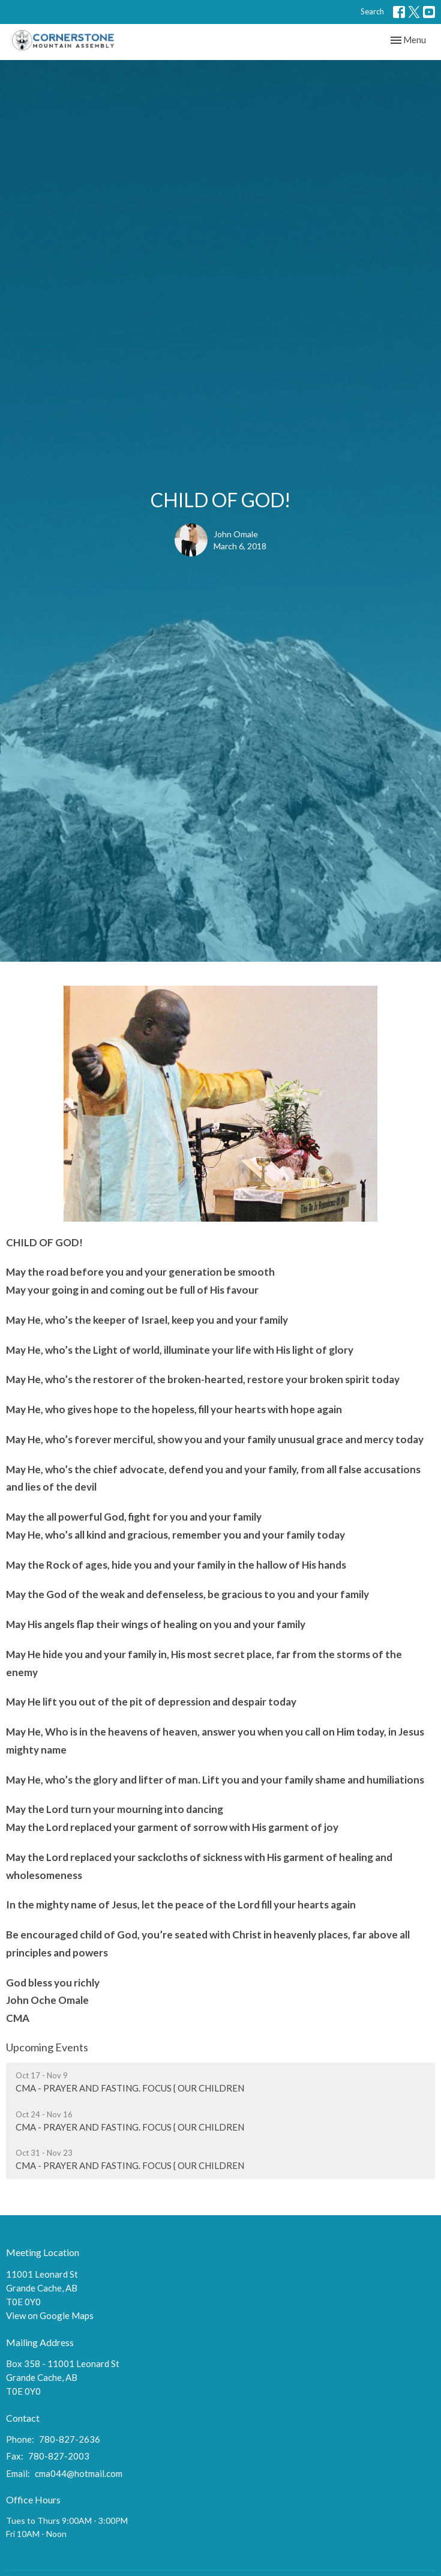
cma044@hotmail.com (78, 2473)
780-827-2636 (69, 2439)
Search (372, 11)
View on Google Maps (50, 2315)
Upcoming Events (47, 2047)
